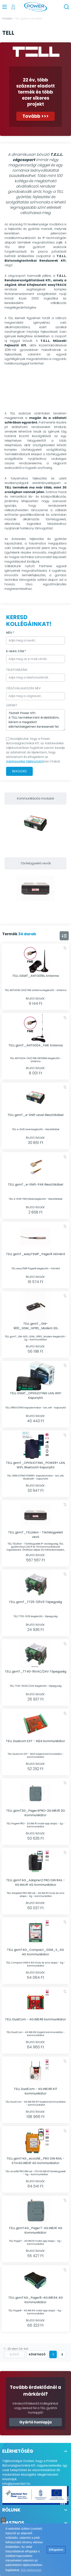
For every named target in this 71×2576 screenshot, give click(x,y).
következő (37, 2354)
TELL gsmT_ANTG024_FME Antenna (36, 1045)
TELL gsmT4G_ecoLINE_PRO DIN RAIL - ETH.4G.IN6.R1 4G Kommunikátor (35, 2160)
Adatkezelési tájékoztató (24, 761)
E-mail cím (16, 651)
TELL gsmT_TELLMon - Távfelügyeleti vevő (35, 1534)
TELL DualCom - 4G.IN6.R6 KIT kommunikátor (35, 2091)
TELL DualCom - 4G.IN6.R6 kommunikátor (35, 2019)
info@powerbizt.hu (16, 2483)
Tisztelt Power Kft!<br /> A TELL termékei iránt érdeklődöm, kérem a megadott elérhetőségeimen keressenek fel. (35, 720)
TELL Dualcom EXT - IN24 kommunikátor (35, 1741)
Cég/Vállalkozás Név (23, 688)
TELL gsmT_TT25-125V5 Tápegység (35, 1602)
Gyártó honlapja (35, 2422)
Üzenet (11, 705)
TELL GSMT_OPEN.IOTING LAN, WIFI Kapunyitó (35, 1395)
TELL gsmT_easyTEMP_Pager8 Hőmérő (35, 1254)
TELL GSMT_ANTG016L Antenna (35, 976)
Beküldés (19, 771)
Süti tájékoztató (31, 2570)
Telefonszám (16, 670)
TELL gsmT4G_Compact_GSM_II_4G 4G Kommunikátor (35, 1952)
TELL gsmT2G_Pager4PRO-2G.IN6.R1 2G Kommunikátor (35, 1812)
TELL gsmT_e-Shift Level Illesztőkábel (35, 1115)
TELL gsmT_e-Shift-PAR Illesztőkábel (35, 1184)
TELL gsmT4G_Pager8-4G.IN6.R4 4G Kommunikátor (35, 2299)
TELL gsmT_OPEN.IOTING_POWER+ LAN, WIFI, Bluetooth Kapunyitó (35, 1465)
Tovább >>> (35, 116)
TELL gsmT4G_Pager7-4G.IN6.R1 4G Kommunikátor (35, 2230)
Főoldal (7, 18)
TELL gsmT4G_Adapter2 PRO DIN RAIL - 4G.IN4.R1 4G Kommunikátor (35, 1882)
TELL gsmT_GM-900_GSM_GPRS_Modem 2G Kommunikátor (36, 1326)
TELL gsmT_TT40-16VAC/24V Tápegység (35, 1671)
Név (10, 632)
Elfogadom (56, 2549)
